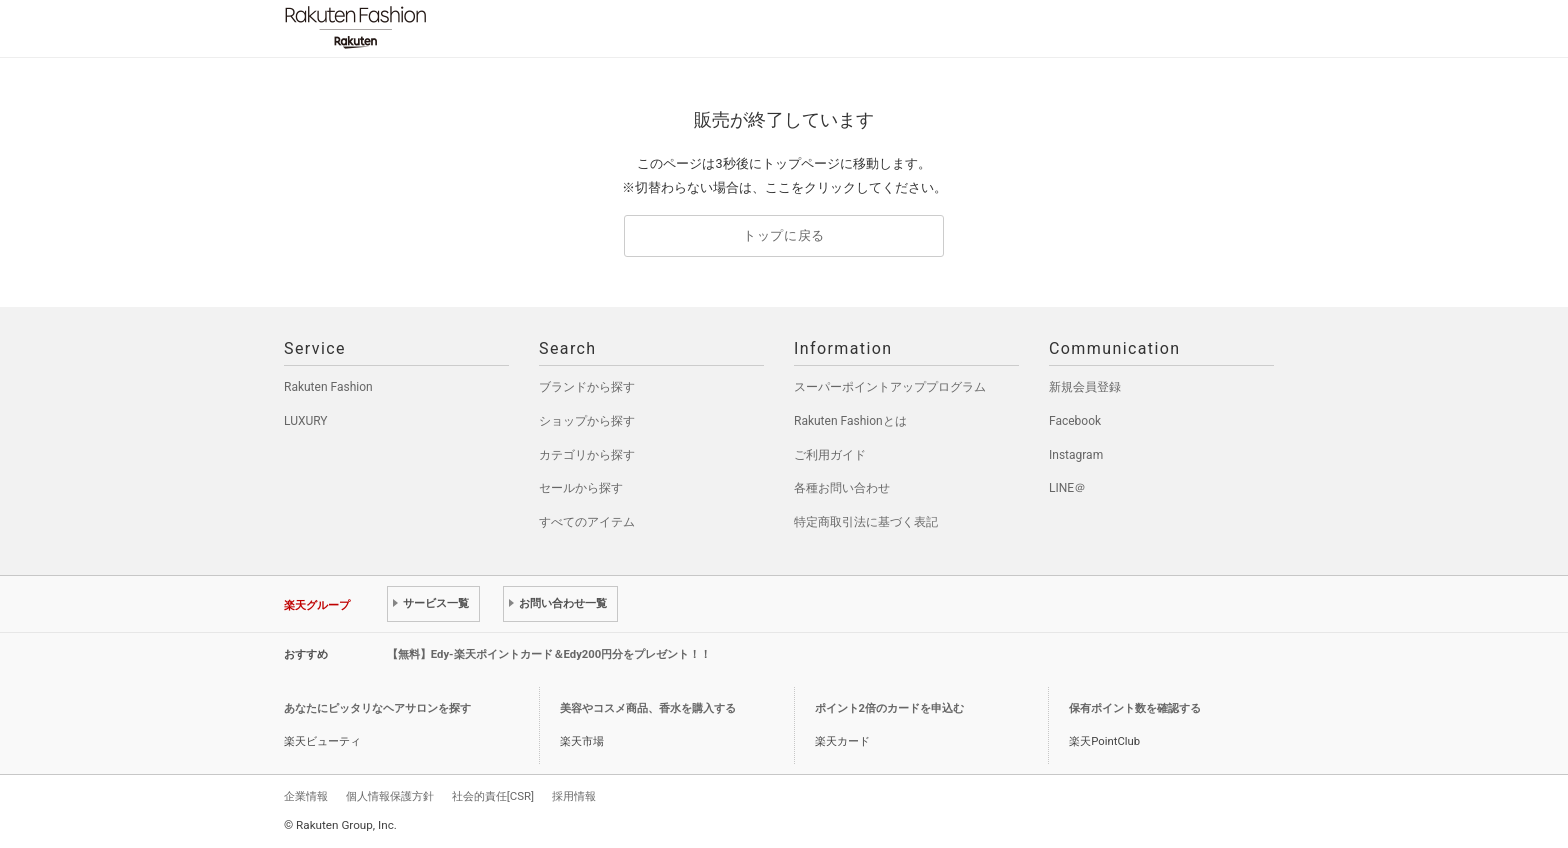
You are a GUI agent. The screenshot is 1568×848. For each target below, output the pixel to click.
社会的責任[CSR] (493, 796)
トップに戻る (784, 235)
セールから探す (581, 488)
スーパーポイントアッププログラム (890, 387)
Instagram (1076, 455)
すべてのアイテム (587, 522)
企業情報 (306, 796)
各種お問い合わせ (842, 488)
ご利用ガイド (830, 455)
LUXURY (306, 421)
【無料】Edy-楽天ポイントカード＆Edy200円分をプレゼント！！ (549, 654)
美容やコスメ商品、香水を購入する (648, 708)
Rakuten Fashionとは (850, 421)
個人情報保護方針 (390, 796)
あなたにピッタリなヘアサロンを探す (377, 708)
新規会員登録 (1085, 387)
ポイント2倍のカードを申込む (889, 708)
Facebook (1075, 421)
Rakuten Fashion (439, 27)
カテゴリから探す (587, 455)
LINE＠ (1067, 488)
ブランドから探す (587, 387)
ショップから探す (587, 421)
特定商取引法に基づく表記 (866, 522)
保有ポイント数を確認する (1135, 708)
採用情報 (574, 796)
